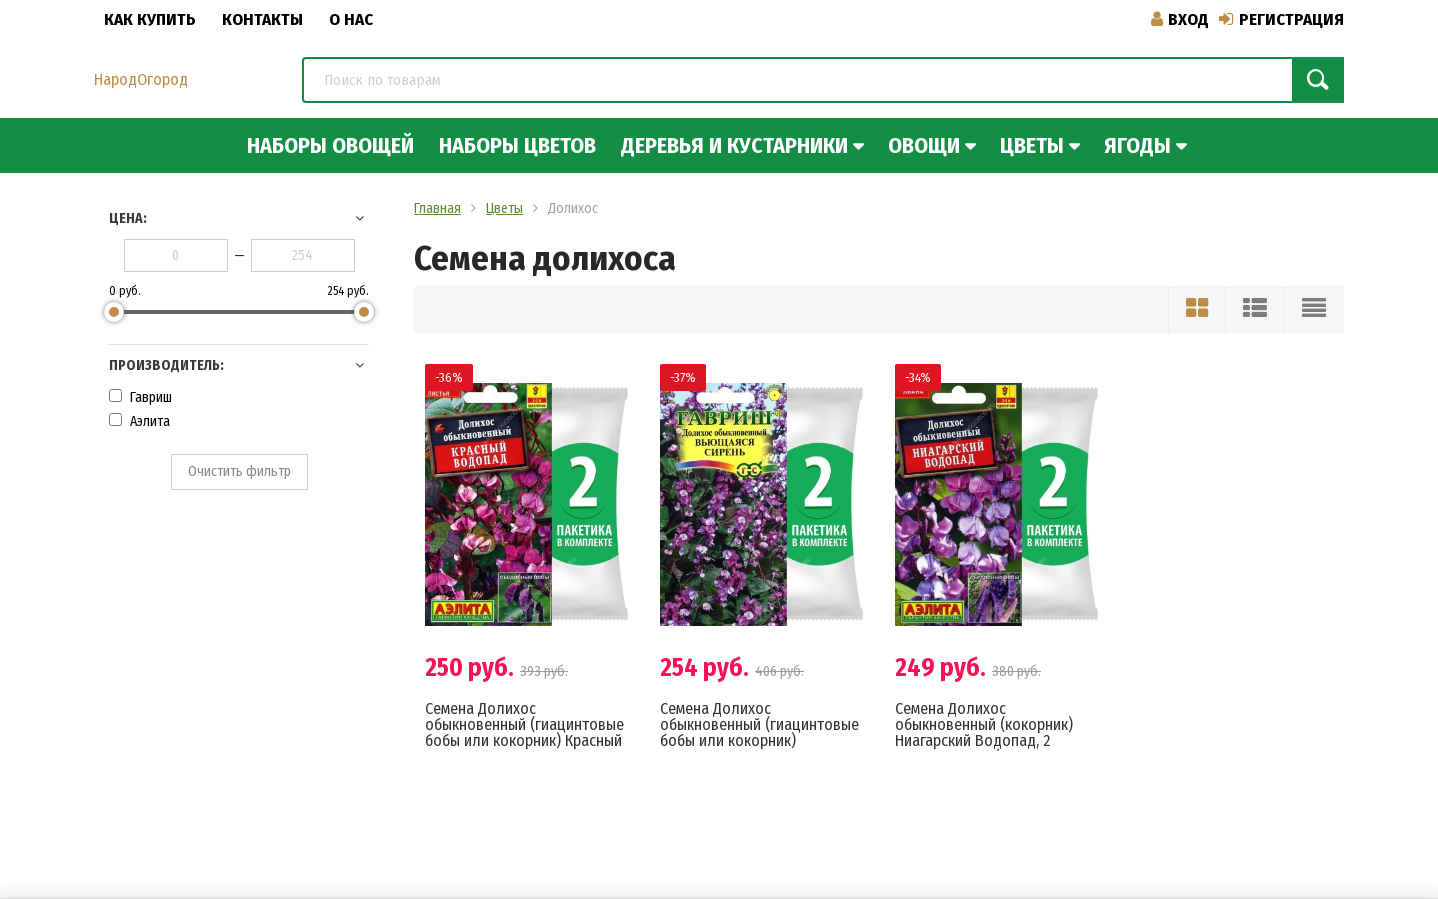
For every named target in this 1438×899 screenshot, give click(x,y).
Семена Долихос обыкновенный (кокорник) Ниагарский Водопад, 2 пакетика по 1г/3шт (984, 732)
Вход (1180, 19)
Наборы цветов (517, 145)
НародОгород (141, 79)
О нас (351, 19)
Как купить (150, 19)
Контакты (262, 19)
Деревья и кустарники (734, 145)
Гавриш (140, 397)
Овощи (924, 145)
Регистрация (1281, 19)
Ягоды (1137, 145)
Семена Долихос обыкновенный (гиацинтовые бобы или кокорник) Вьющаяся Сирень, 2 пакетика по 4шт (760, 740)
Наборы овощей (330, 145)
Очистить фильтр (239, 471)
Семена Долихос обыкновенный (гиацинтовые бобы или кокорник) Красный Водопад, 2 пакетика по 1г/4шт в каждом (524, 740)
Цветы (1032, 145)
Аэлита (139, 421)
